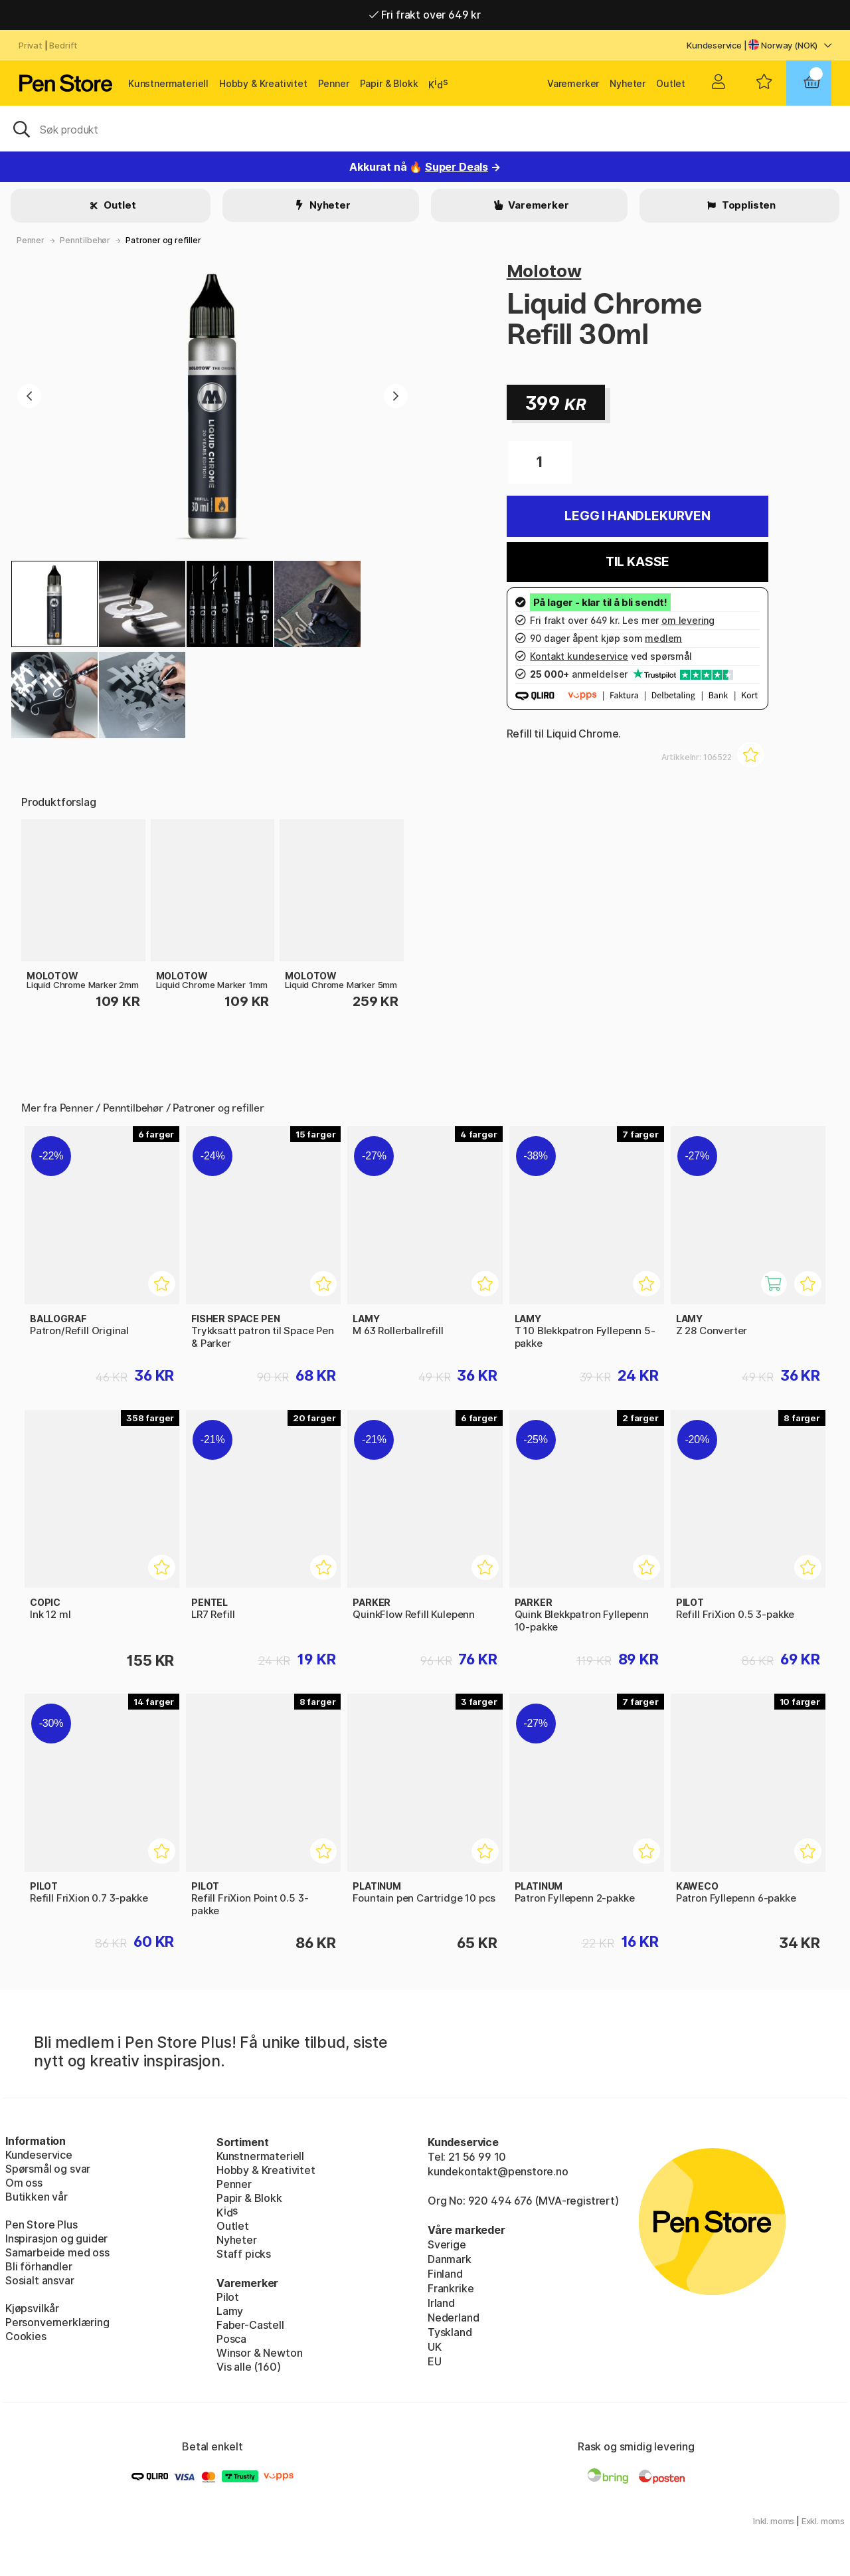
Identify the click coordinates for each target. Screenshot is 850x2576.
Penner (333, 83)
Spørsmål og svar (47, 2168)
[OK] (425, 128)
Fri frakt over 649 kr (425, 14)
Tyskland (450, 2332)
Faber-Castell (250, 2324)
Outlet (670, 83)
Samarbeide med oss (57, 2252)
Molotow (544, 270)
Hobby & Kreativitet (263, 83)
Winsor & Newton (259, 2352)
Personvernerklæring (57, 2322)
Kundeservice (714, 45)
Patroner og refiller (163, 240)
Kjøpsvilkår (32, 2308)
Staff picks (243, 2253)
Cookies (25, 2336)
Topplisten (748, 205)
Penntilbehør (85, 240)
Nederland (453, 2317)
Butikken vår (36, 2196)
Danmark (449, 2259)
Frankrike (450, 2288)
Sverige (447, 2244)
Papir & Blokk (389, 83)
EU (435, 2361)
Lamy (229, 2311)
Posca (231, 2338)
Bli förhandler (38, 2266)
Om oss (23, 2182)
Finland (445, 2273)
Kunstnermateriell (168, 83)
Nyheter (627, 83)
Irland (441, 2303)
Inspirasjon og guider (56, 2238)
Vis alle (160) (248, 2366)
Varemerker (573, 83)
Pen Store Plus (41, 2224)
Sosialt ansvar (39, 2280)
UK (435, 2346)
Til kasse (637, 561)
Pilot (227, 2297)
